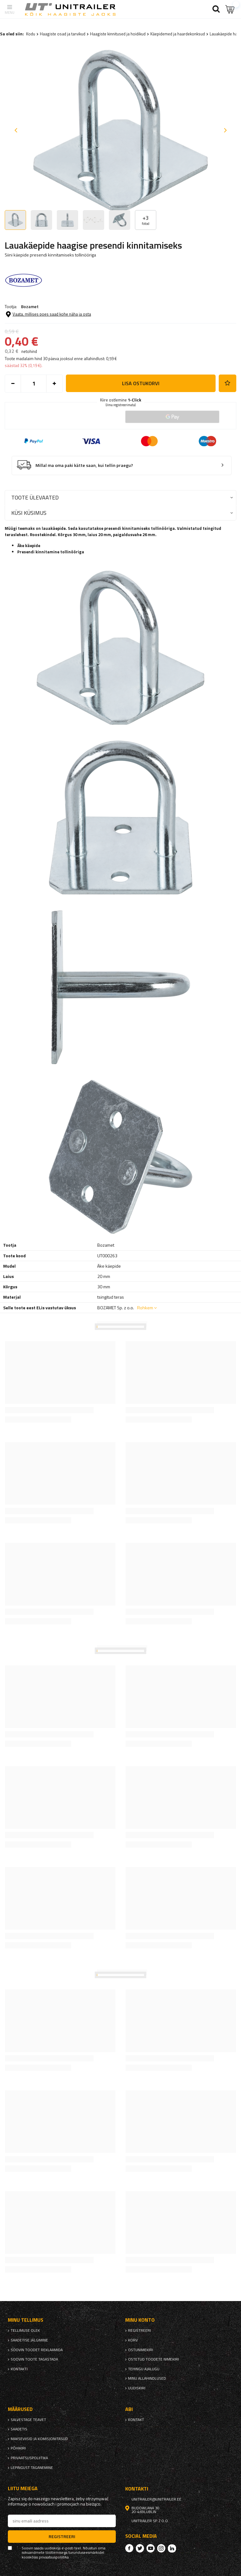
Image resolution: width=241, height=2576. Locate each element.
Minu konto (140, 2320)
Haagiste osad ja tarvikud (62, 34)
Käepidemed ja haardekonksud (177, 34)
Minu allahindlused (147, 2378)
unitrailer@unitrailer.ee (156, 2499)
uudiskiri (136, 2388)
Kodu (30, 34)
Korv (133, 2340)
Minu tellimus (25, 2320)
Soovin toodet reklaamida (37, 2350)
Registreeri (139, 2330)
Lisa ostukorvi (140, 383)
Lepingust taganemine (32, 2468)
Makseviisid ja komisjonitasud (39, 2439)
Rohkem (145, 1307)
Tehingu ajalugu (143, 2369)
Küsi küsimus (28, 513)
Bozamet (30, 306)
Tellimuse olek (25, 2330)
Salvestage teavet (28, 2420)
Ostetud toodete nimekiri (153, 2359)
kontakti (19, 2369)
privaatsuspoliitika (29, 2458)
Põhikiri (18, 2448)
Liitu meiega (23, 2488)
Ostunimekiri (140, 2350)
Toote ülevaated (35, 497)
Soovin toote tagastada (34, 2359)
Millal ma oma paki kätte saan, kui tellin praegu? (84, 465)
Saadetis (19, 2429)
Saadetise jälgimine (29, 2340)
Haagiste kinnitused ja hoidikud (118, 34)
